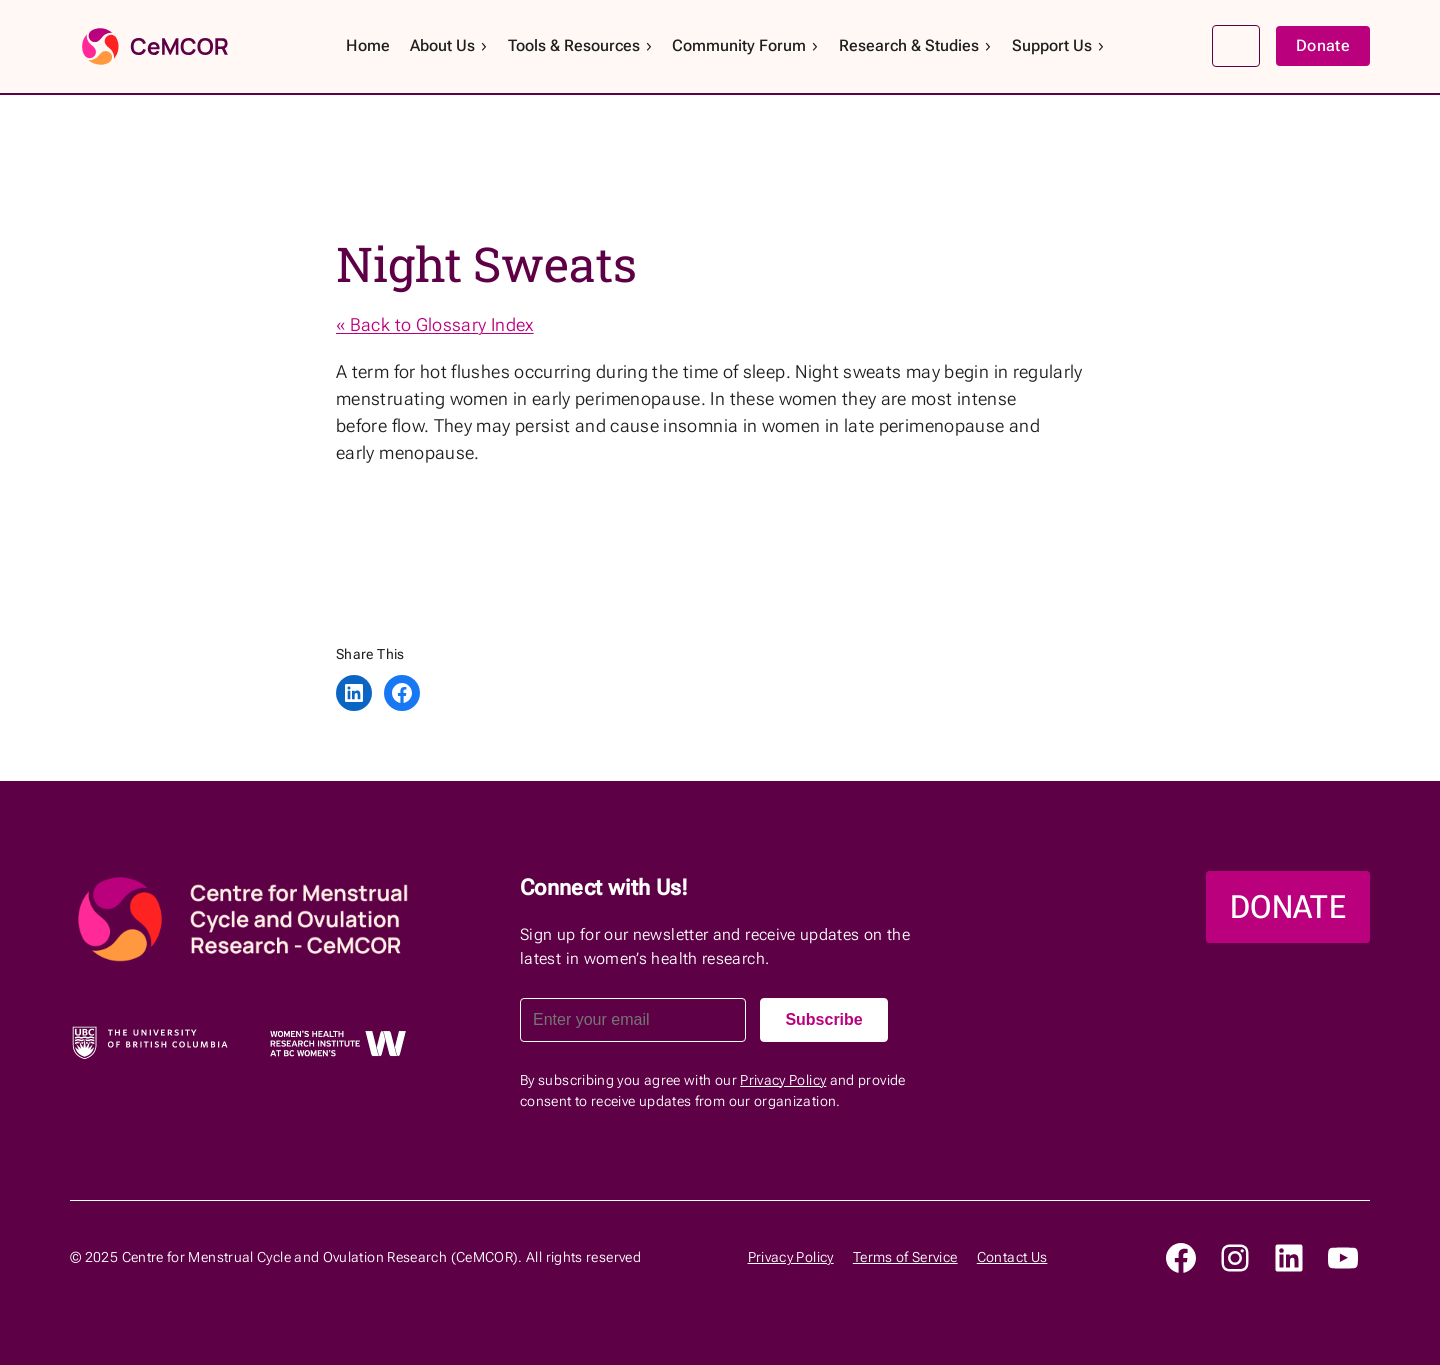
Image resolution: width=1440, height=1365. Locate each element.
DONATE (1288, 907)
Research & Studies (916, 45)
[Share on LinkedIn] (354, 693)
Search (1236, 46)
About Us (449, 45)
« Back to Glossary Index (435, 324)
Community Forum (746, 45)
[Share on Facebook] (402, 693)
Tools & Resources (581, 45)
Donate (1323, 45)
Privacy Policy (783, 1080)
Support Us (1059, 45)
